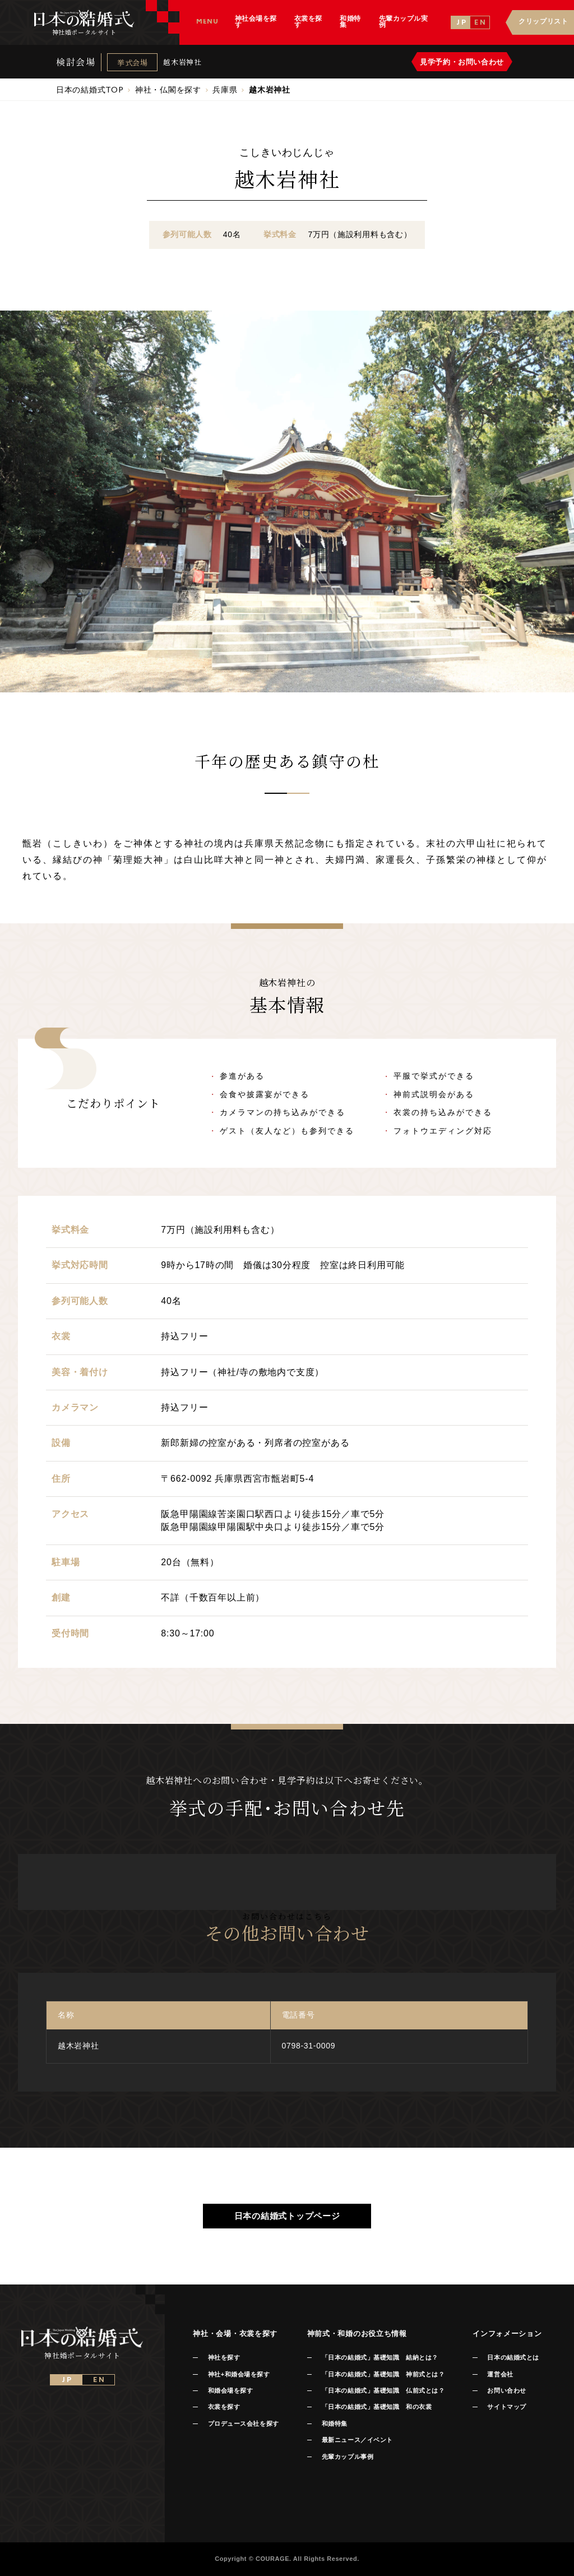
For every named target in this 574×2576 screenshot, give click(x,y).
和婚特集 (335, 2423)
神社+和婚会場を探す (239, 2374)
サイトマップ (506, 2406)
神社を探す (224, 2357)
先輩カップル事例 (347, 2456)
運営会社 (500, 2374)
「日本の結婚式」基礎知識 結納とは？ (380, 2357)
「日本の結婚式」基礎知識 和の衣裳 (377, 2406)
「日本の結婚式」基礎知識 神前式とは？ (383, 2374)
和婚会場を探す (230, 2390)
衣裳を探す (224, 2406)
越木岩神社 (182, 62)
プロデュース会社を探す (243, 2423)
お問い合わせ (506, 2390)
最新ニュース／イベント (357, 2439)
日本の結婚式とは (513, 2357)
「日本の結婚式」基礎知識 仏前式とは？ (383, 2390)
